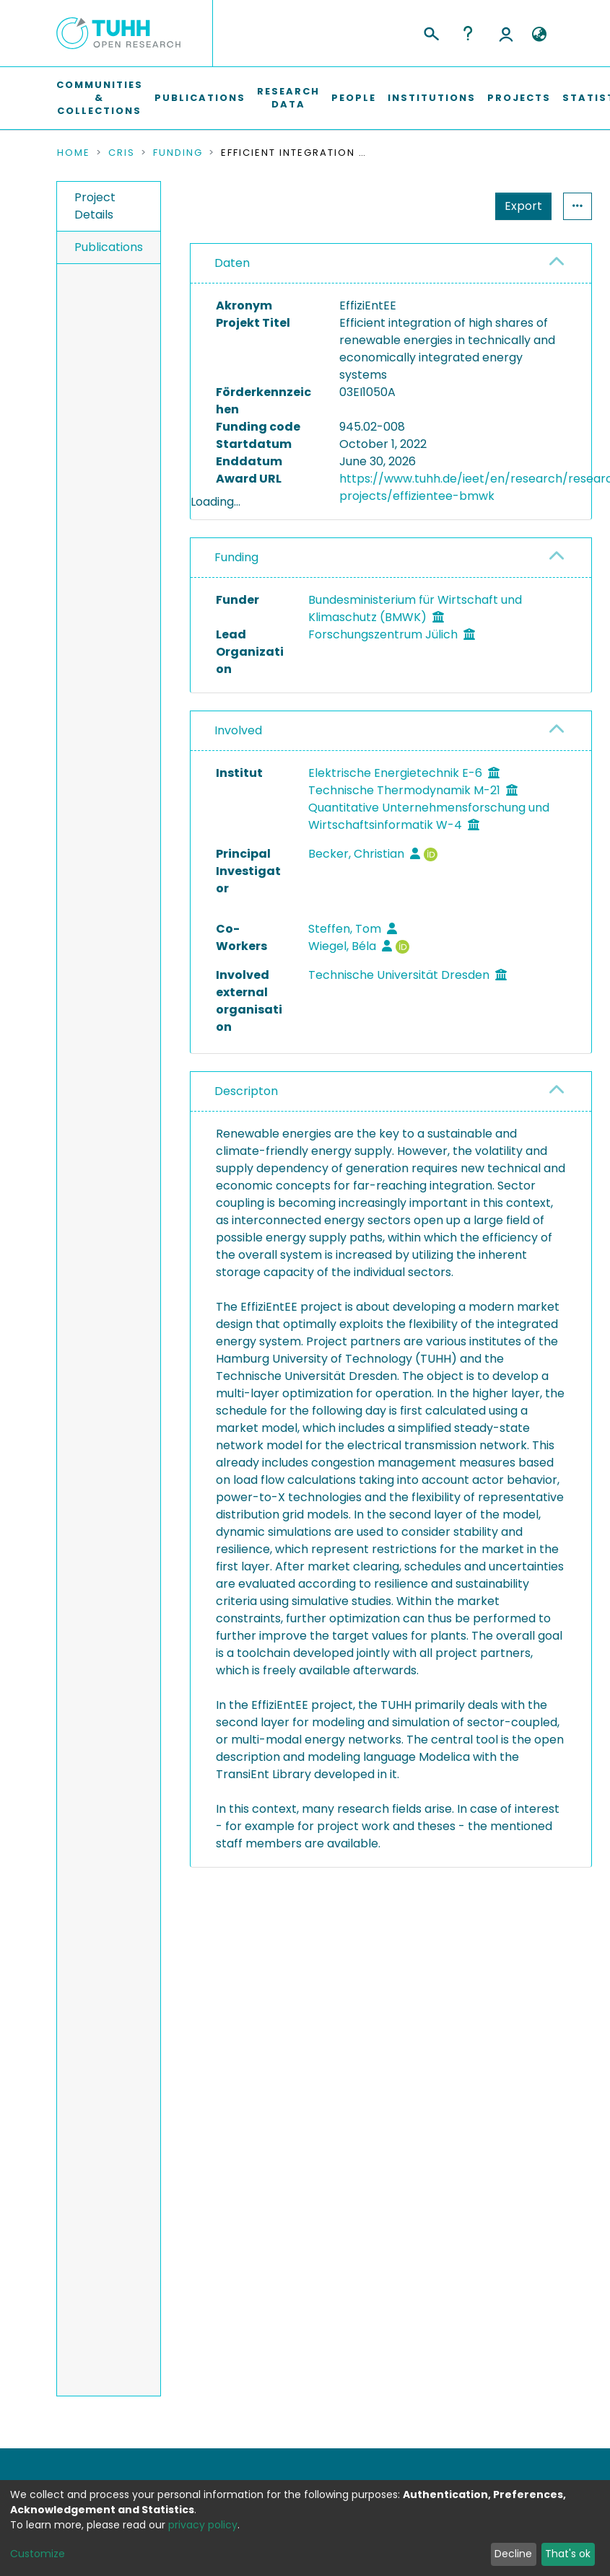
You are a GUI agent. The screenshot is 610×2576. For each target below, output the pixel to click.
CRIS (121, 152)
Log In (506, 33)
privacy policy (203, 2525)
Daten (232, 263)
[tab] (391, 263)
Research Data (288, 97)
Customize (37, 2553)
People (353, 98)
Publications (199, 98)
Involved (238, 786)
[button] (540, 34)
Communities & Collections (99, 98)
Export (452, 206)
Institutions (432, 98)
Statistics (519, 206)
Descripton (246, 1147)
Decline (513, 2553)
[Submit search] (431, 31)
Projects (519, 98)
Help (468, 33)
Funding (178, 152)
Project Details (95, 206)
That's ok (568, 2553)
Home (73, 152)
